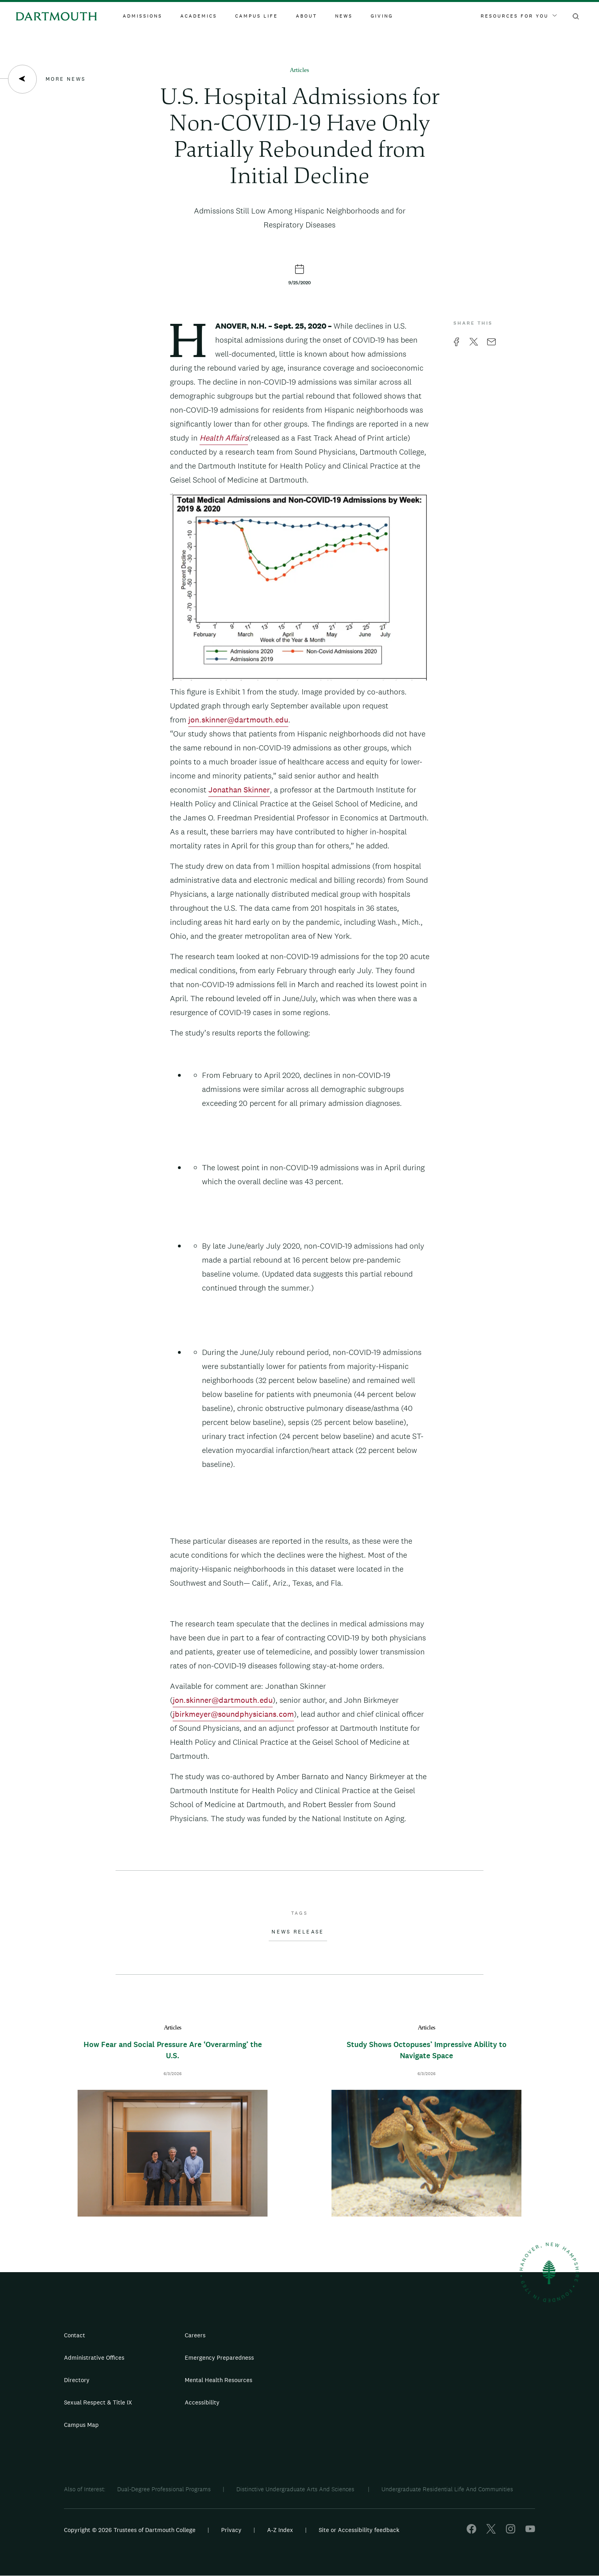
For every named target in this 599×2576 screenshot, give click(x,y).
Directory (77, 2380)
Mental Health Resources (218, 2380)
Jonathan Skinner (239, 789)
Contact (74, 2335)
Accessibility (202, 2402)
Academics (198, 16)
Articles (299, 71)
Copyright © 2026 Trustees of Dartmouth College (130, 2530)
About (306, 16)
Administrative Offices (94, 2357)
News (344, 16)
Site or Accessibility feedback (359, 2530)
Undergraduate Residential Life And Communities (447, 2489)
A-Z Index (280, 2530)
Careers (195, 2335)
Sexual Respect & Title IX (98, 2402)
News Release (298, 1932)
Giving (382, 16)
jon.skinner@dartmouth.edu (238, 719)
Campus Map (81, 2424)
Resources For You (519, 16)
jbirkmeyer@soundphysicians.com (233, 1714)
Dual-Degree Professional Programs (164, 2489)
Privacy (231, 2530)
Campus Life (256, 16)
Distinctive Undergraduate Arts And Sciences (296, 2489)
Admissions (142, 16)
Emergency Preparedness (219, 2357)
